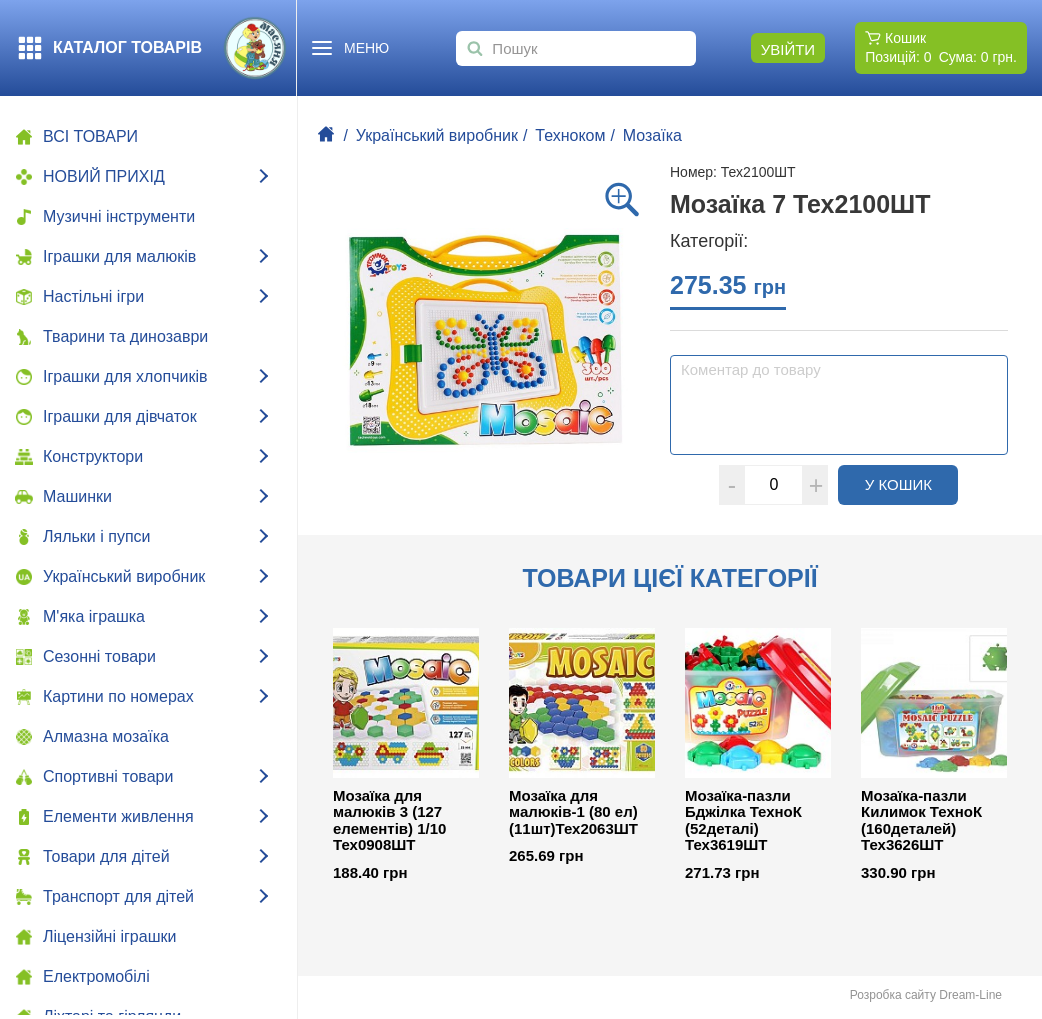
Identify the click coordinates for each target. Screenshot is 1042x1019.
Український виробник (437, 135)
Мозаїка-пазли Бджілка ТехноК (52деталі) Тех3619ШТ (743, 821)
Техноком (570, 135)
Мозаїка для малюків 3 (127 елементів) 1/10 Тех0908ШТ (389, 821)
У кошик (912, 484)
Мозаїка (652, 135)
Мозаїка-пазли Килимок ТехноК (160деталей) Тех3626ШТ (921, 821)
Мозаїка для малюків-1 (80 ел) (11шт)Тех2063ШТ (573, 812)
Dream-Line (970, 995)
